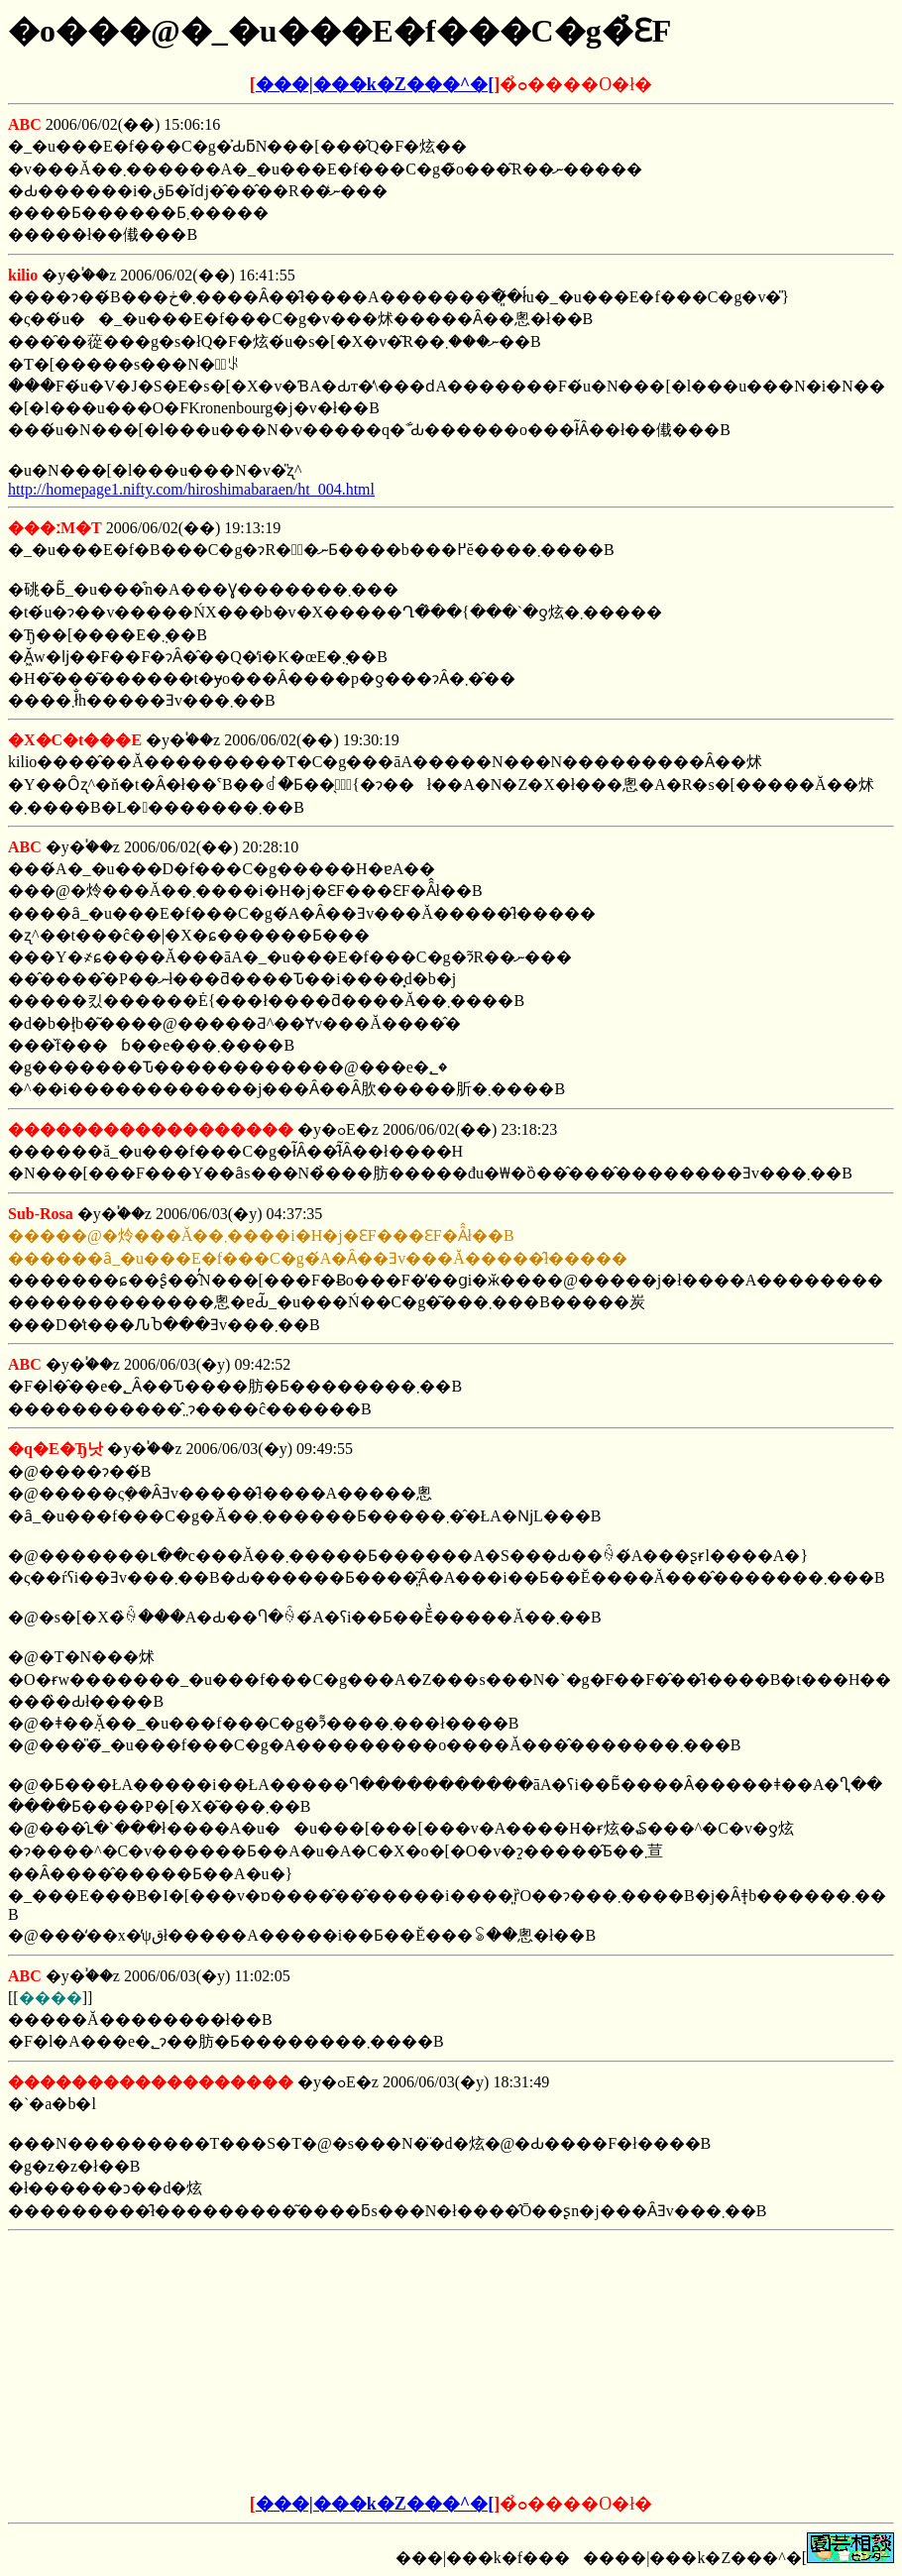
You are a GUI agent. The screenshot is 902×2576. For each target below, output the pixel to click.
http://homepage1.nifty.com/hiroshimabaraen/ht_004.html (191, 489)
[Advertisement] (300, 2363)
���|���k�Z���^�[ (375, 84)
